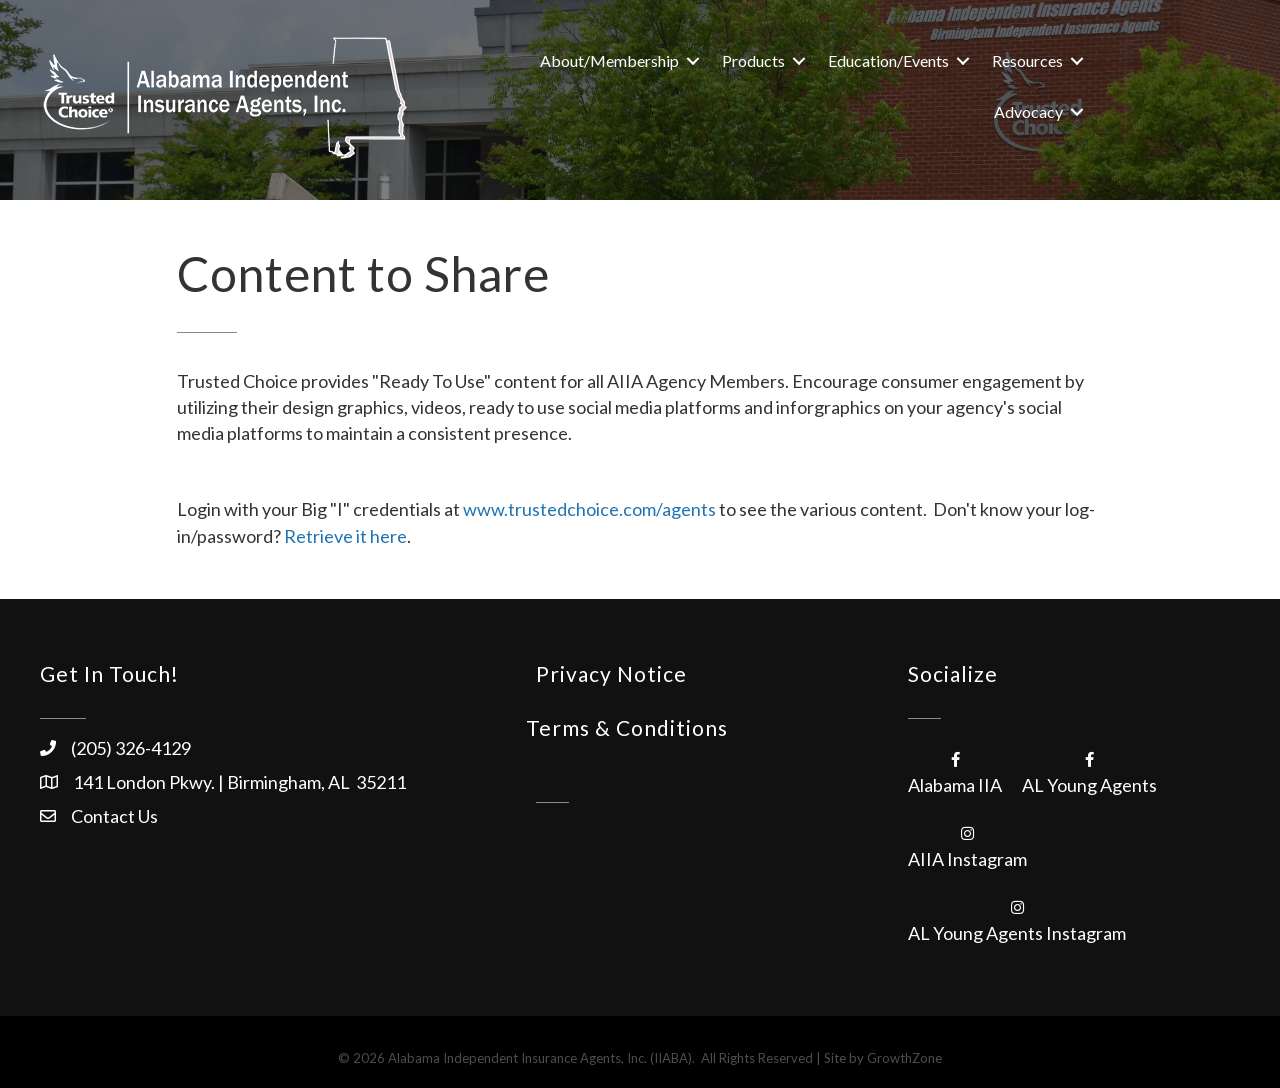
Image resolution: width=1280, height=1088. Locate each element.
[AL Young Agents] (1089, 771)
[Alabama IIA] (955, 771)
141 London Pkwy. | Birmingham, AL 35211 (239, 782)
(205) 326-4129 (131, 748)
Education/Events (888, 60)
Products (753, 60)
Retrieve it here (345, 536)
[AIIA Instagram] (967, 845)
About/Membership (609, 60)
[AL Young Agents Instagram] (1017, 919)
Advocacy (1028, 111)
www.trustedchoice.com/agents (589, 509)
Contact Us (114, 816)
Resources (1027, 60)
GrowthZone (904, 1058)
